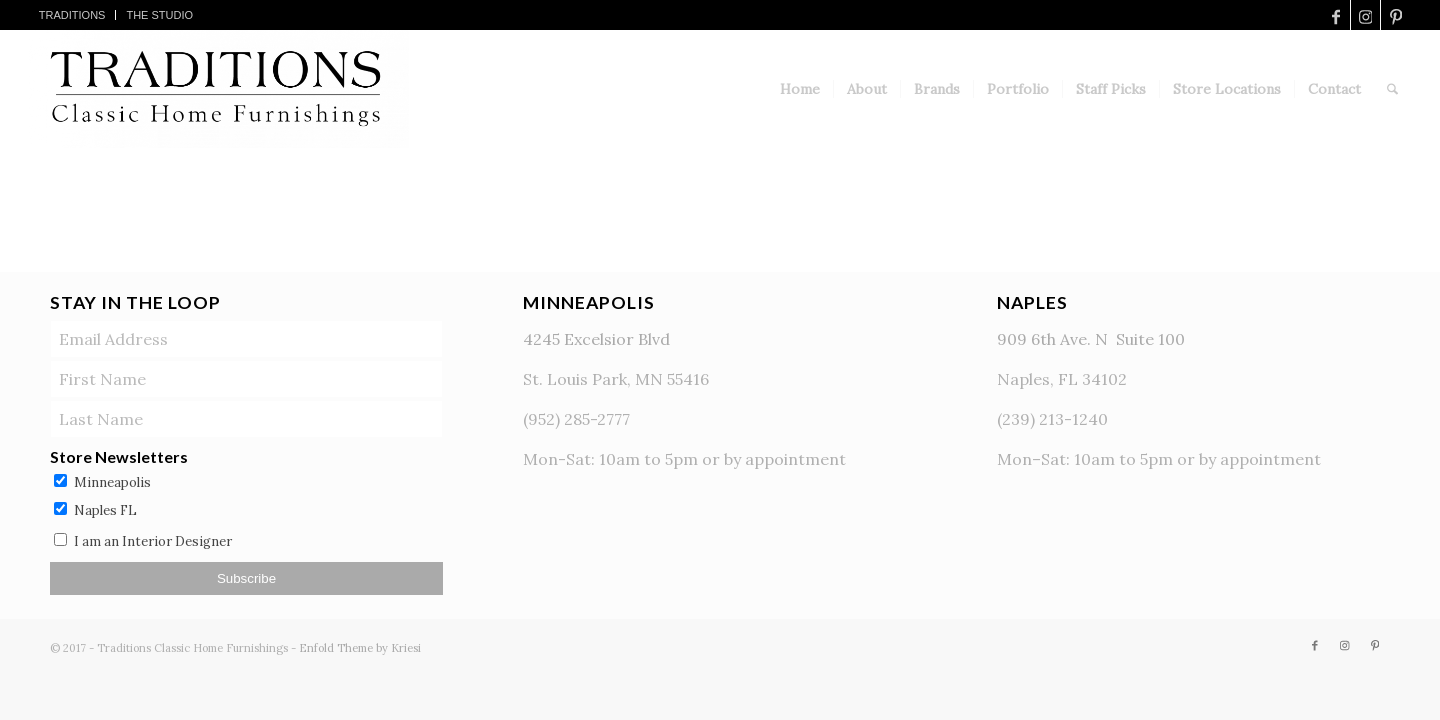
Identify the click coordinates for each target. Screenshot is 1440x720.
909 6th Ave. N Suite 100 (1091, 339)
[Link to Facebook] (1335, 15)
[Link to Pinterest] (1396, 15)
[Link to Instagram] (1365, 15)
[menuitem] (73, 15)
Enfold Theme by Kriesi (360, 648)
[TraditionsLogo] (219, 89)
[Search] (1392, 89)
